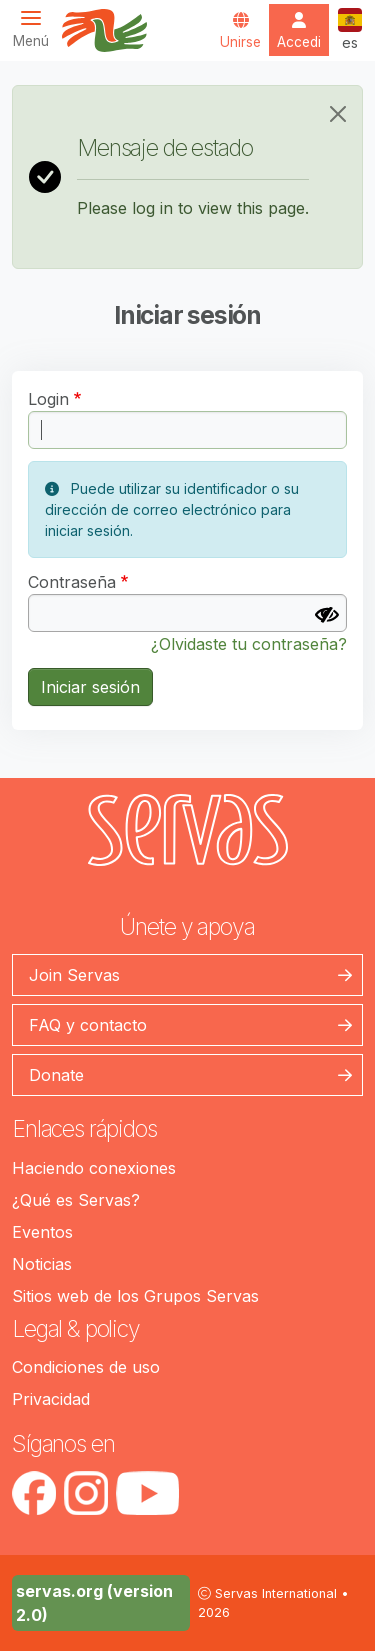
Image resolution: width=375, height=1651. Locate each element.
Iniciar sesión (90, 687)
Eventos (42, 1232)
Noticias (42, 1264)
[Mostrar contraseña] (327, 615)
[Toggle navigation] (37, 28)
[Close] (338, 114)
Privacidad (51, 1399)
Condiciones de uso (86, 1367)
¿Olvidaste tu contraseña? (249, 644)
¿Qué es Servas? (76, 1200)
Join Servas (74, 975)
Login (48, 399)
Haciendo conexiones (94, 1168)
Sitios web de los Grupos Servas (135, 1296)
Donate (56, 1075)
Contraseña (72, 582)
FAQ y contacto (88, 1025)
